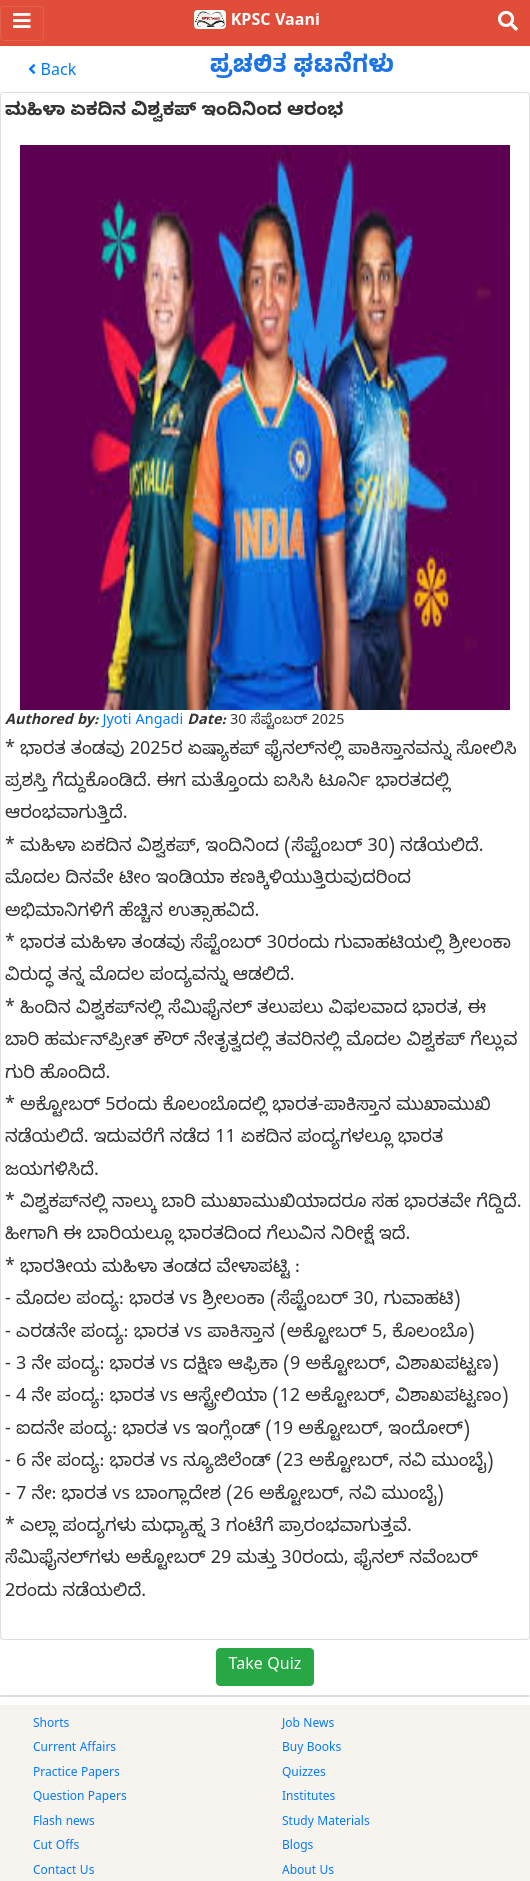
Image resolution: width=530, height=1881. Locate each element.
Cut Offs (56, 1847)
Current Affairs (74, 1749)
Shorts (51, 1725)
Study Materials (326, 1823)
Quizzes (304, 1774)
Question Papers (80, 1798)
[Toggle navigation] (22, 23)
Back (52, 72)
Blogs (297, 1847)
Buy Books (311, 1749)
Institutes (308, 1798)
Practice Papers (76, 1774)
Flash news (64, 1823)
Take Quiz (265, 1667)
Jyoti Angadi (143, 722)
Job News (308, 1725)
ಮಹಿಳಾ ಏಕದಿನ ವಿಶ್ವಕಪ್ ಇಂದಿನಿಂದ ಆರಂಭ (174, 112)
